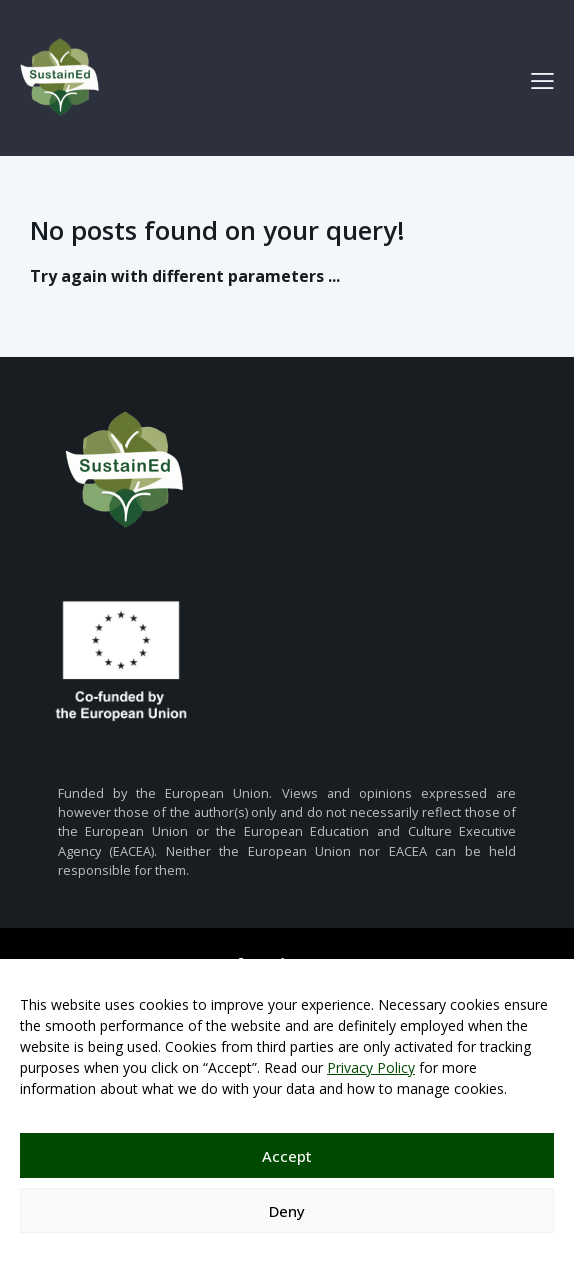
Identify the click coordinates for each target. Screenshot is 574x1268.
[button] (542, 80)
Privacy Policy (371, 1067)
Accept (287, 1156)
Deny (287, 1211)
